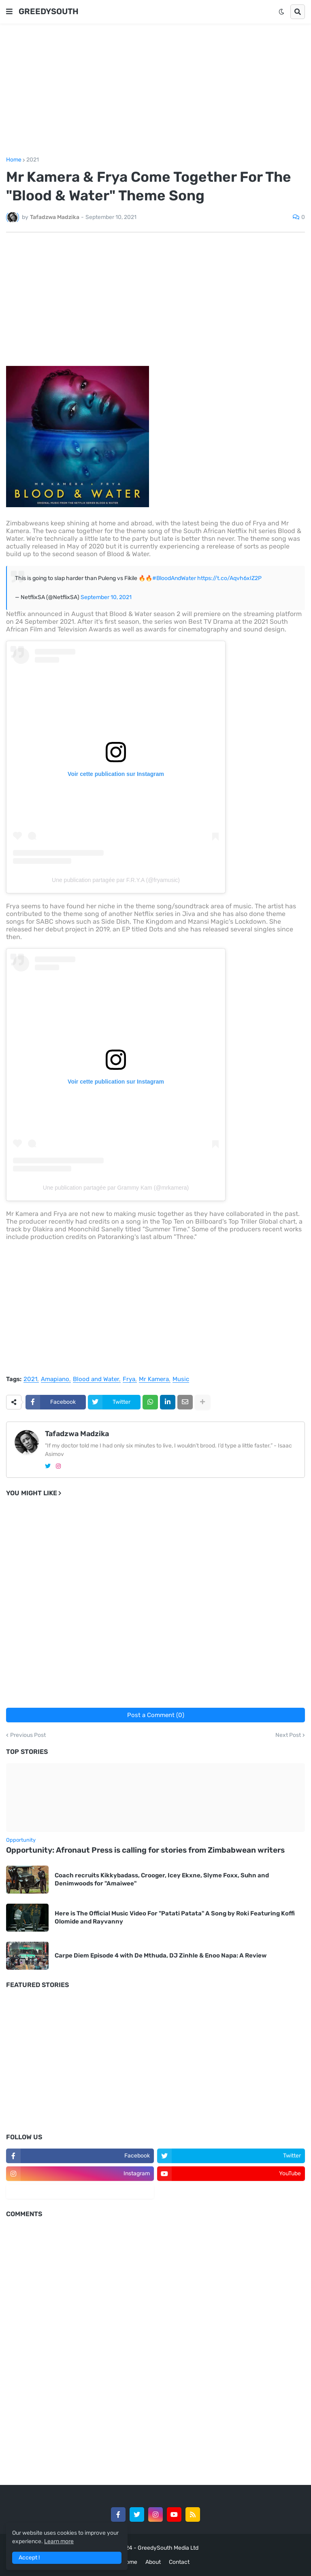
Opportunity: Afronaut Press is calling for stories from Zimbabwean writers (145, 1850)
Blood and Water (96, 1379)
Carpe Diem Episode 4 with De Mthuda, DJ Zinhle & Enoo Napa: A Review (160, 1955)
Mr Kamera (154, 1379)
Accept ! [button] (29, 2557)
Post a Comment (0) (155, 1715)
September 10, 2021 (106, 597)
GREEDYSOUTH (49, 11)
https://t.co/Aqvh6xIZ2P (229, 578)
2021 (32, 160)
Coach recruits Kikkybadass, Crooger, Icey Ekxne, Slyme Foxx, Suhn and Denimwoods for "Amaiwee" (162, 1879)
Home (13, 160)
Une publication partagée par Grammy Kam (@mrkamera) (116, 1187)
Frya (129, 1379)
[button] (9, 11)
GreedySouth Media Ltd (168, 2547)
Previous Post (28, 1735)
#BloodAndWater (174, 578)
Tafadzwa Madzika (77, 1433)
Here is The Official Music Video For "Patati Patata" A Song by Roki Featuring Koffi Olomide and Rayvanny (175, 1917)
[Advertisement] (155, 90)
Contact (179, 2562)
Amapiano (55, 1379)
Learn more (59, 2541)
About (153, 2562)
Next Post (288, 1735)
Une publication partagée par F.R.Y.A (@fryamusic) (116, 880)
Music (181, 1379)
